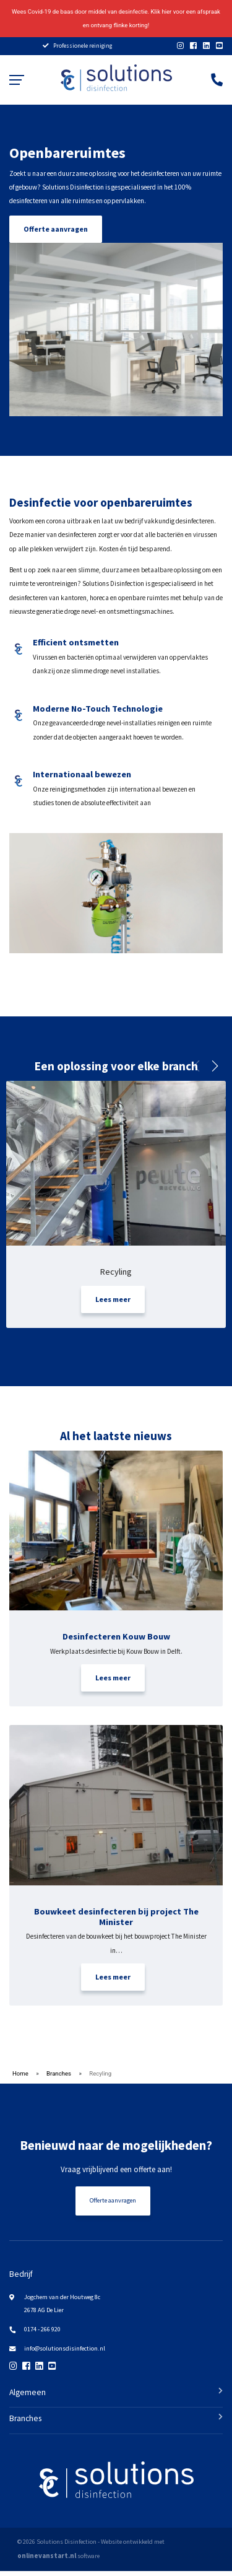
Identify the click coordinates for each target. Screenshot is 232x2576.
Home (20, 2078)
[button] (214, 1071)
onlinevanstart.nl (46, 2560)
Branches (58, 2078)
